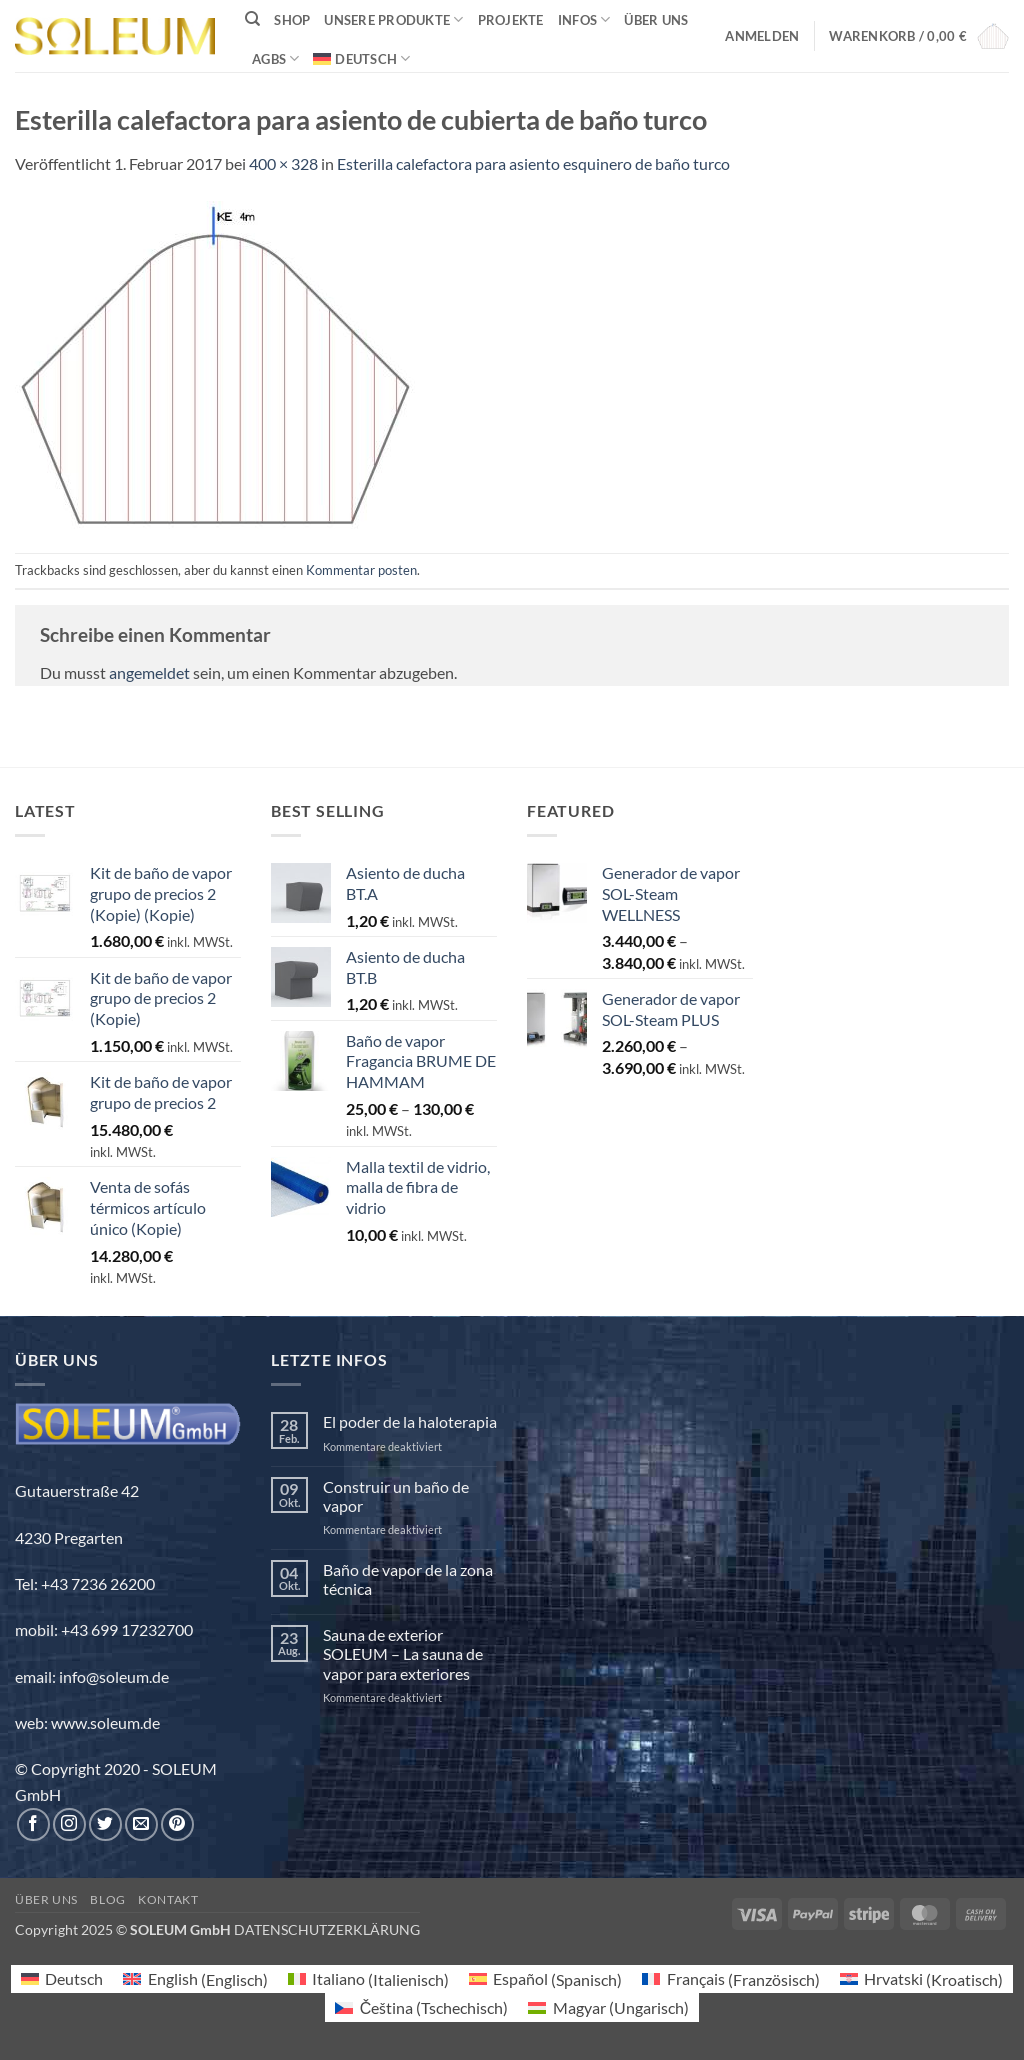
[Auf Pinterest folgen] (177, 1824)
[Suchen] (252, 19)
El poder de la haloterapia (410, 1421)
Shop (292, 20)
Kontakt (168, 1899)
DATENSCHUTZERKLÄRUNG (327, 1929)
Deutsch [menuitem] (74, 1978)
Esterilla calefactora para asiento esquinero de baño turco (533, 163)
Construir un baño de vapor (396, 1496)
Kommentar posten (361, 570)
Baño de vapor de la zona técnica (408, 1579)
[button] (762, 36)
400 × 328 (283, 163)
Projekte (511, 20)
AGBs (275, 58)
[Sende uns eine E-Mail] (141, 1824)
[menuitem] (361, 58)
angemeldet (149, 672)
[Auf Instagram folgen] (69, 1824)
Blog (107, 1899)
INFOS (584, 19)
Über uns (656, 20)
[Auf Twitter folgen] (105, 1824)
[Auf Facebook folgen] (33, 1824)
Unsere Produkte (393, 19)
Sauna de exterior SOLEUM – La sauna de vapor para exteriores (403, 1653)
